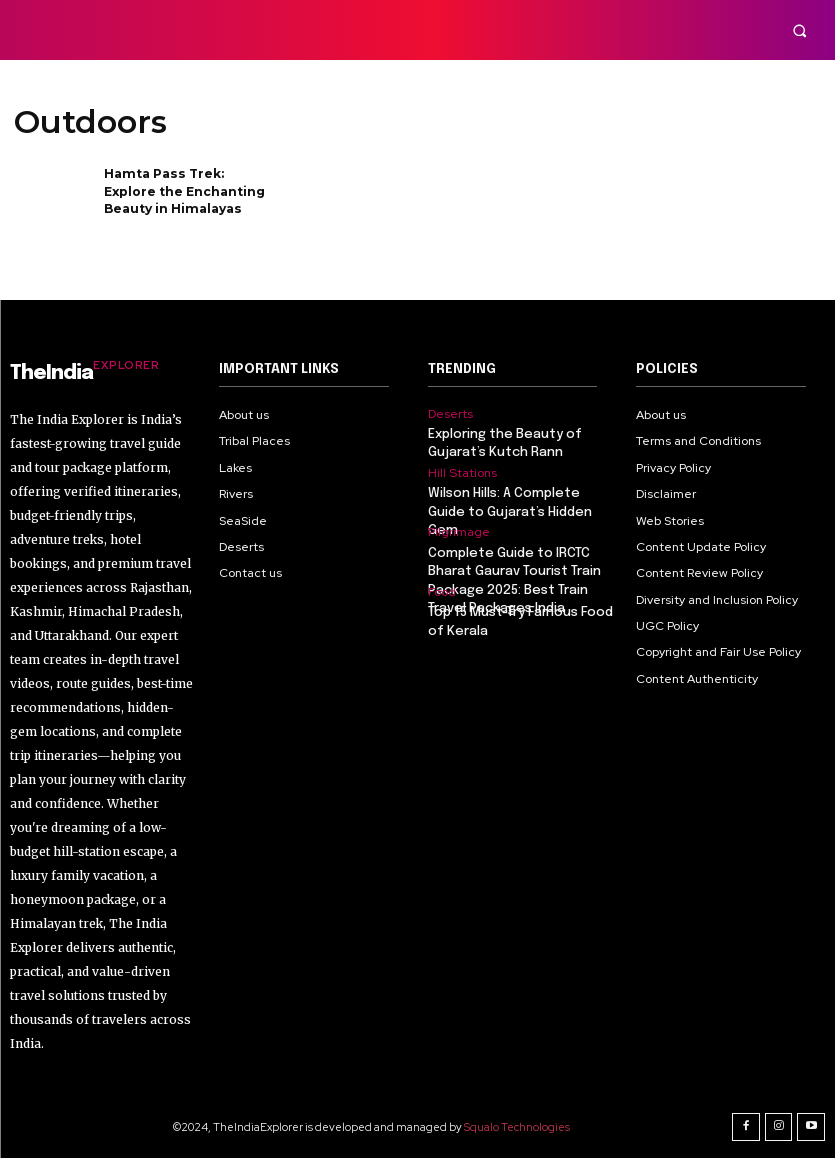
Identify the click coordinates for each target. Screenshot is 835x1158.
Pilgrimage (459, 532)
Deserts (450, 414)
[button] (799, 30)
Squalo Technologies (517, 1127)
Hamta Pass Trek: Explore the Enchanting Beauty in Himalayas (184, 189)
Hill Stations (462, 473)
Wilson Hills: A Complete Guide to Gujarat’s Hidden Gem (510, 511)
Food (442, 592)
